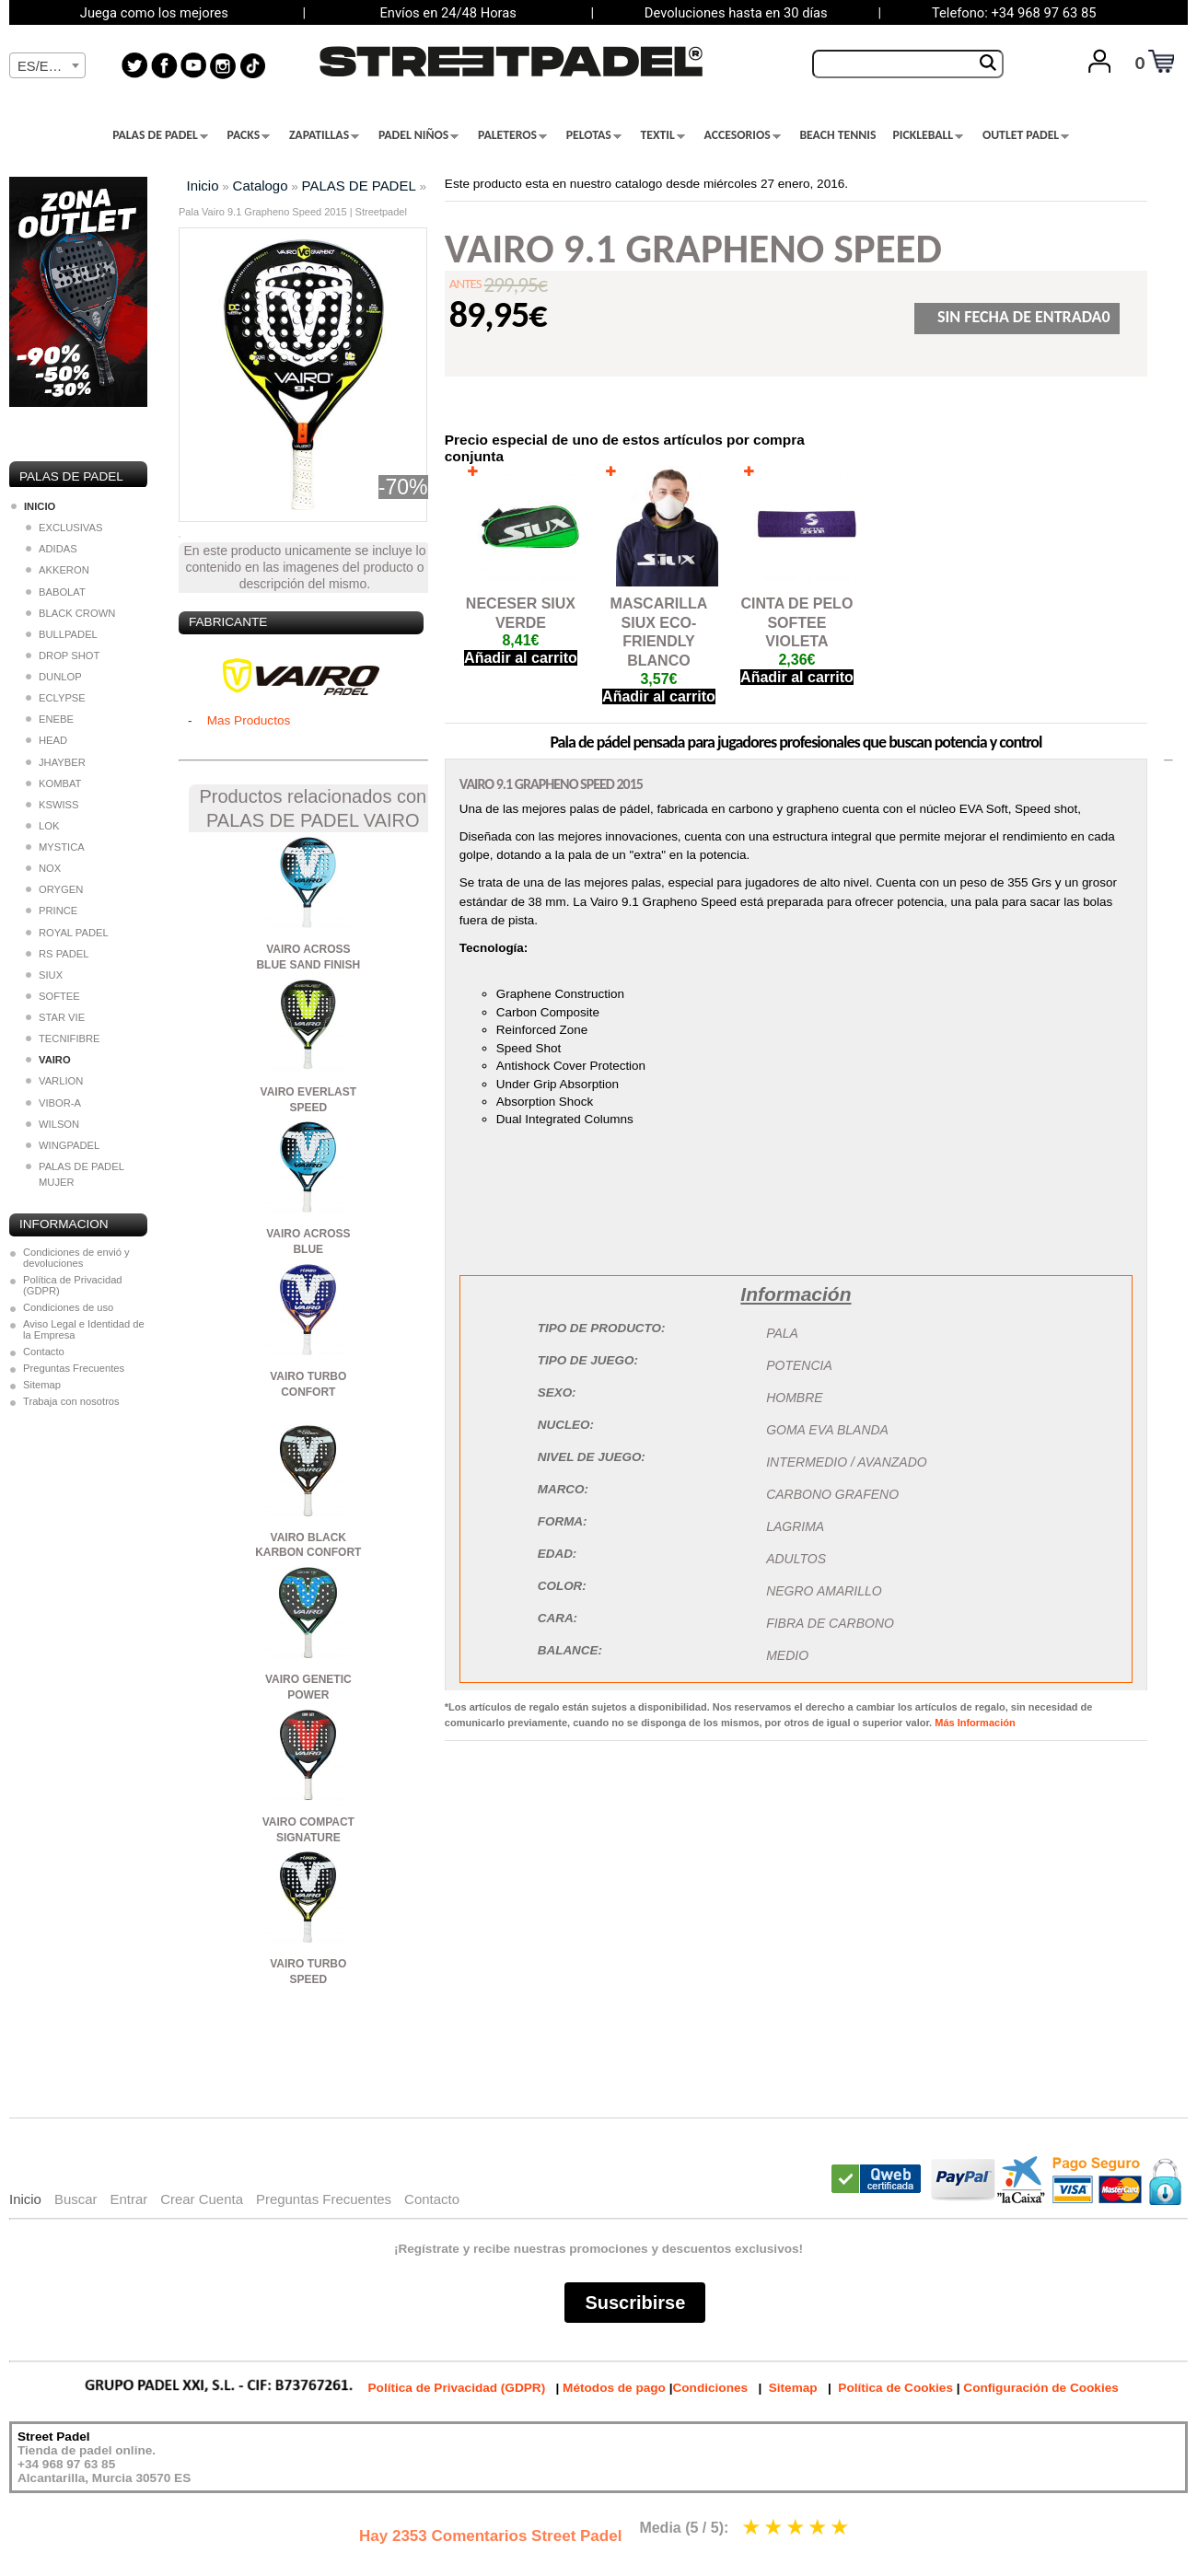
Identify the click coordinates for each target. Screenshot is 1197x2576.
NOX (43, 868)
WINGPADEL (62, 1145)
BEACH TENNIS (837, 135)
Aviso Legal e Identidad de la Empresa (84, 1329)
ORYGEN (54, 889)
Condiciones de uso (68, 1307)
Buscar (76, 2199)
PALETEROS (512, 135)
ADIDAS (51, 548)
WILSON (52, 1124)
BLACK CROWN (70, 613)
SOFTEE (53, 996)
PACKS (249, 135)
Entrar (128, 2199)
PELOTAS (594, 135)
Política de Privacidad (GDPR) (72, 1285)
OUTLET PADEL (1025, 135)
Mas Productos (249, 720)
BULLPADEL (62, 634)
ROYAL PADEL (67, 932)
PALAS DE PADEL (160, 135)
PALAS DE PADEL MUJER (74, 1174)
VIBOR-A (53, 1102)
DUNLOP (54, 676)
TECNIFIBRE (63, 1038)
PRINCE (51, 910)
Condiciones (710, 2388)
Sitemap (42, 1384)
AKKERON (57, 569)
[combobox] (47, 65)
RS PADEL (57, 953)
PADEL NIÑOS (418, 135)
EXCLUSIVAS (64, 527)
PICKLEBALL (927, 135)
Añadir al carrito (520, 658)
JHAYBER (56, 762)
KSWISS (52, 804)
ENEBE (50, 719)
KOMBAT (53, 783)
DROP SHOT (62, 655)
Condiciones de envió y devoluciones (76, 1258)
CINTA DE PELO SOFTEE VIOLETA (797, 623)
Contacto (43, 1351)
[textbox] (47, 66)
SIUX (44, 975)
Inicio (203, 185)
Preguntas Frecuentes (73, 1368)
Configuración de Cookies (1040, 2388)
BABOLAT (56, 592)
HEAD (46, 740)
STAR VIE (55, 1017)
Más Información (975, 1722)
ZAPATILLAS (324, 135)
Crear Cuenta (201, 2199)
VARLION (54, 1080)
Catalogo (260, 185)
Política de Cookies (895, 2388)
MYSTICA (55, 847)
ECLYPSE (56, 697)
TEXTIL (663, 135)
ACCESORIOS (742, 135)
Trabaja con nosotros (71, 1401)
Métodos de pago (614, 2388)
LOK (42, 825)
